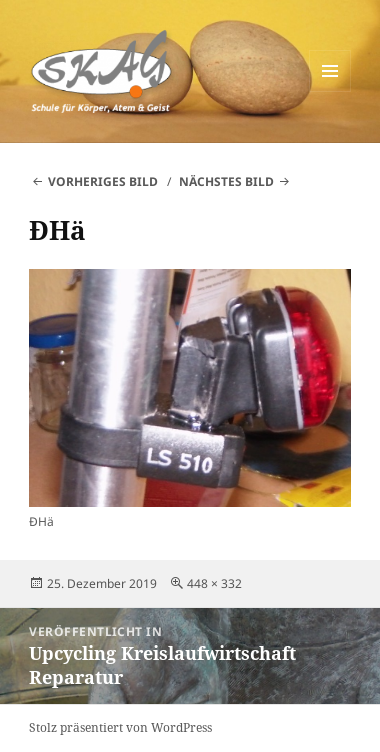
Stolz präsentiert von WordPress (120, 727)
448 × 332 (214, 583)
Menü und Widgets (330, 91)
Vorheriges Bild (103, 181)
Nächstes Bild (226, 181)
